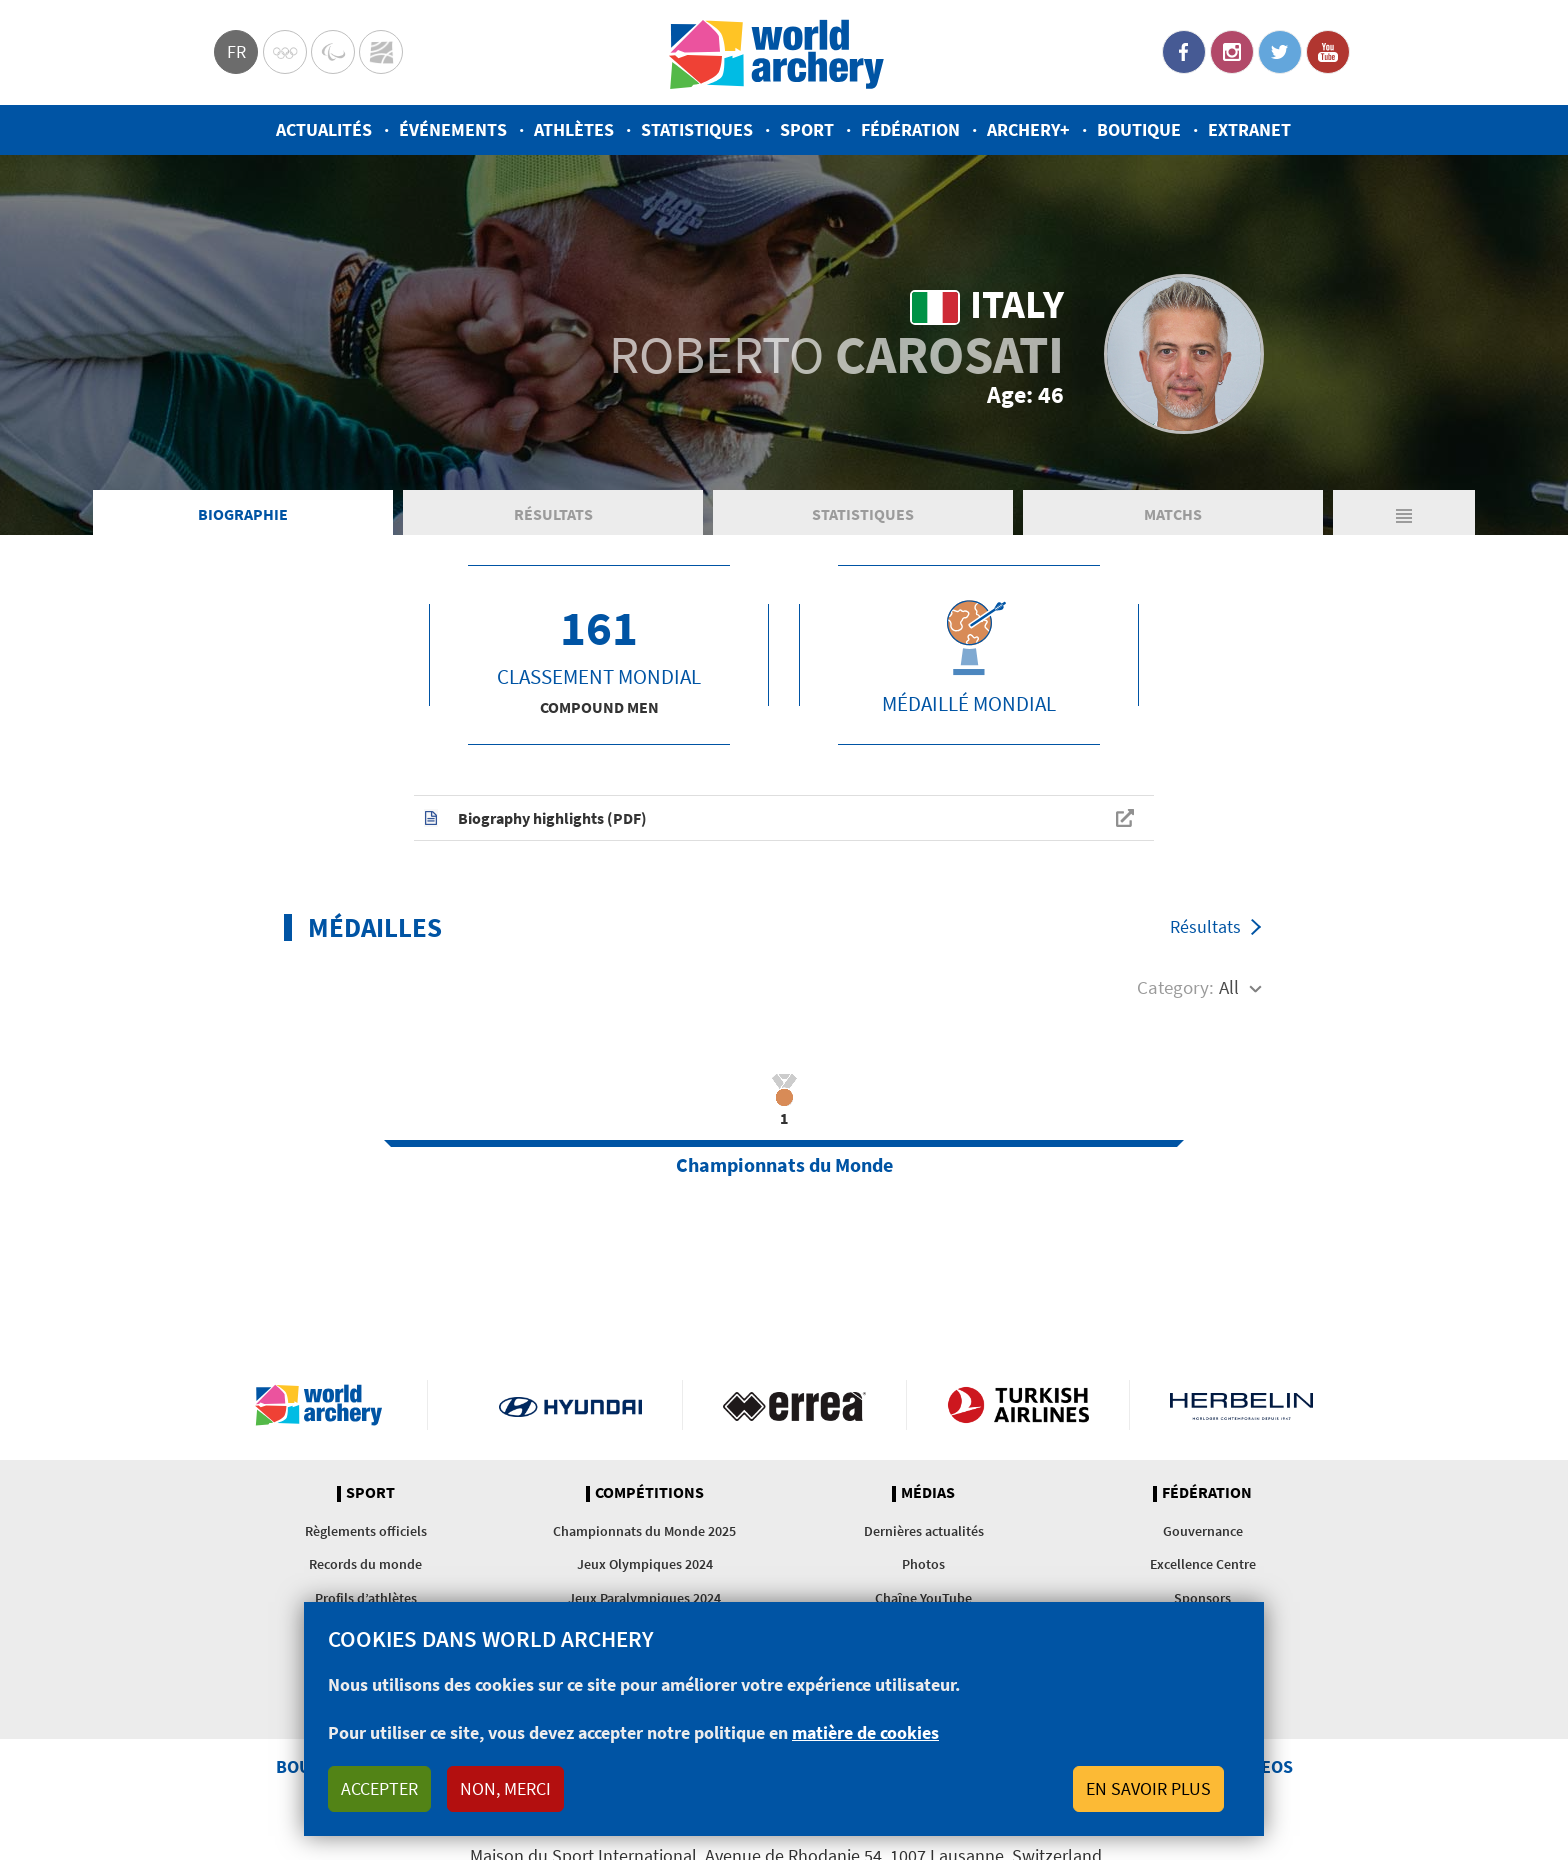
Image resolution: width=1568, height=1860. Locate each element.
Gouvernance (1203, 1531)
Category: (1175, 987)
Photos (923, 1564)
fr (236, 51)
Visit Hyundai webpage (570, 1405)
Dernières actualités (924, 1531)
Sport (807, 129)
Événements (453, 129)
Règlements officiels (366, 1531)
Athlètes (574, 129)
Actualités (324, 129)
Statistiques (697, 129)
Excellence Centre (1203, 1564)
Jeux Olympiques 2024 (645, 1564)
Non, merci (505, 1788)
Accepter (379, 1788)
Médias (928, 1493)
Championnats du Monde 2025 (644, 1531)
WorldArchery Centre (381, 52)
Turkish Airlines (1018, 1405)
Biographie (243, 514)
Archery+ (1028, 129)
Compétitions (649, 1493)
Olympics (285, 52)
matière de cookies (865, 1732)
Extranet (1249, 129)
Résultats (553, 514)
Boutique (1139, 129)
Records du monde (365, 1564)
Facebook (1184, 52)
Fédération (910, 129)
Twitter (1280, 52)
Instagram (1232, 52)
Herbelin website (1241, 1405)
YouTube (1328, 52)
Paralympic (333, 52)
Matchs (1173, 514)
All (1229, 987)
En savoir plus (1148, 1788)
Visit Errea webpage (794, 1405)
